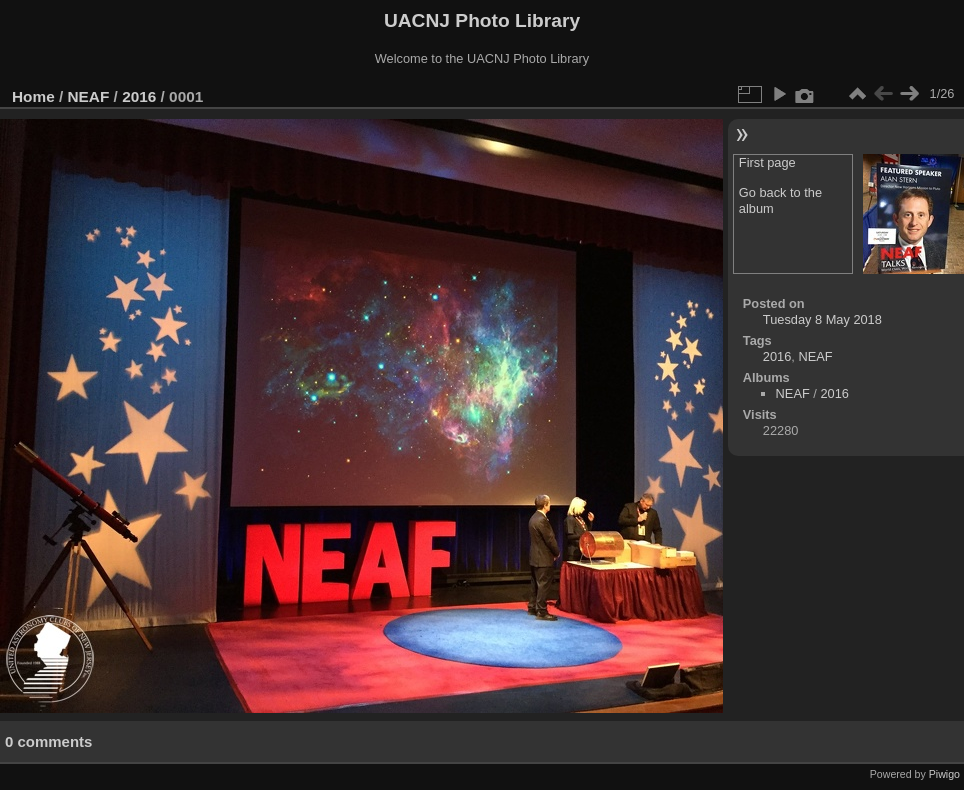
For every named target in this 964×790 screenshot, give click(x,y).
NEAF (89, 96)
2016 (139, 96)
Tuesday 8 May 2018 (822, 319)
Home (33, 96)
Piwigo (944, 774)
